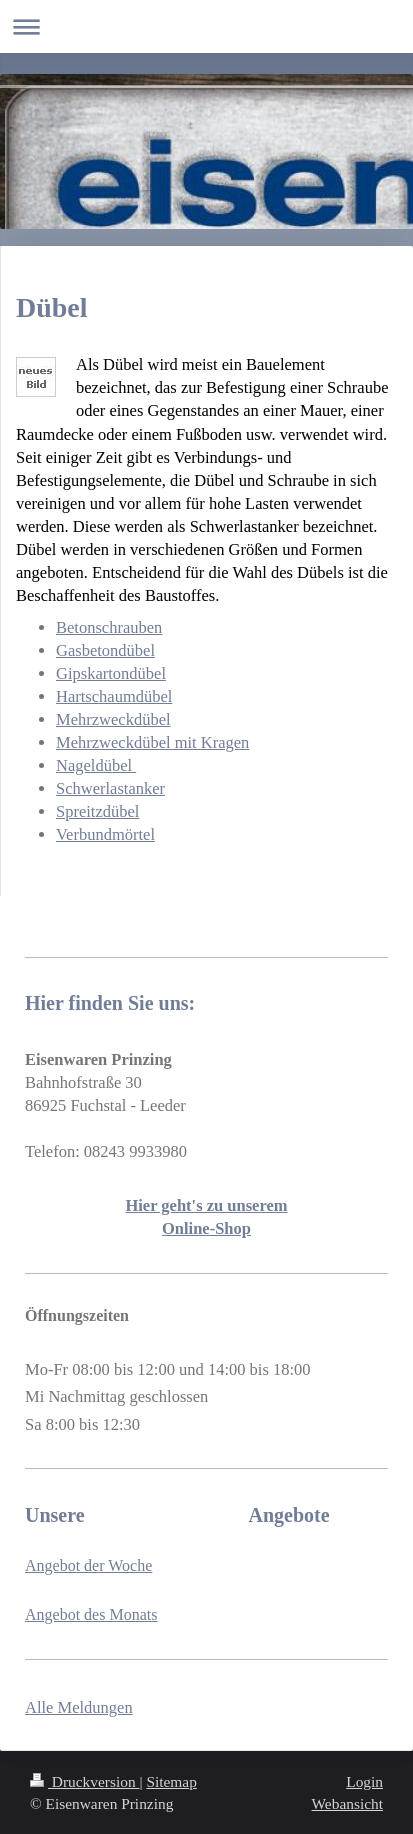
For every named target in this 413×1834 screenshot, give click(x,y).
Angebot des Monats (91, 1614)
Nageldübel (96, 765)
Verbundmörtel (105, 834)
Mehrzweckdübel (113, 719)
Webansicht (347, 1803)
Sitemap (171, 1781)
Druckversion (84, 1781)
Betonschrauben (109, 627)
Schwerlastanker (110, 788)
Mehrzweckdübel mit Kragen (152, 742)
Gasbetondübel (105, 650)
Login (364, 1781)
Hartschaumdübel (114, 696)
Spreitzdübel (97, 811)
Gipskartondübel (111, 673)
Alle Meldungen (79, 1707)
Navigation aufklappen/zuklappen (206, 26)
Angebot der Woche (88, 1565)
